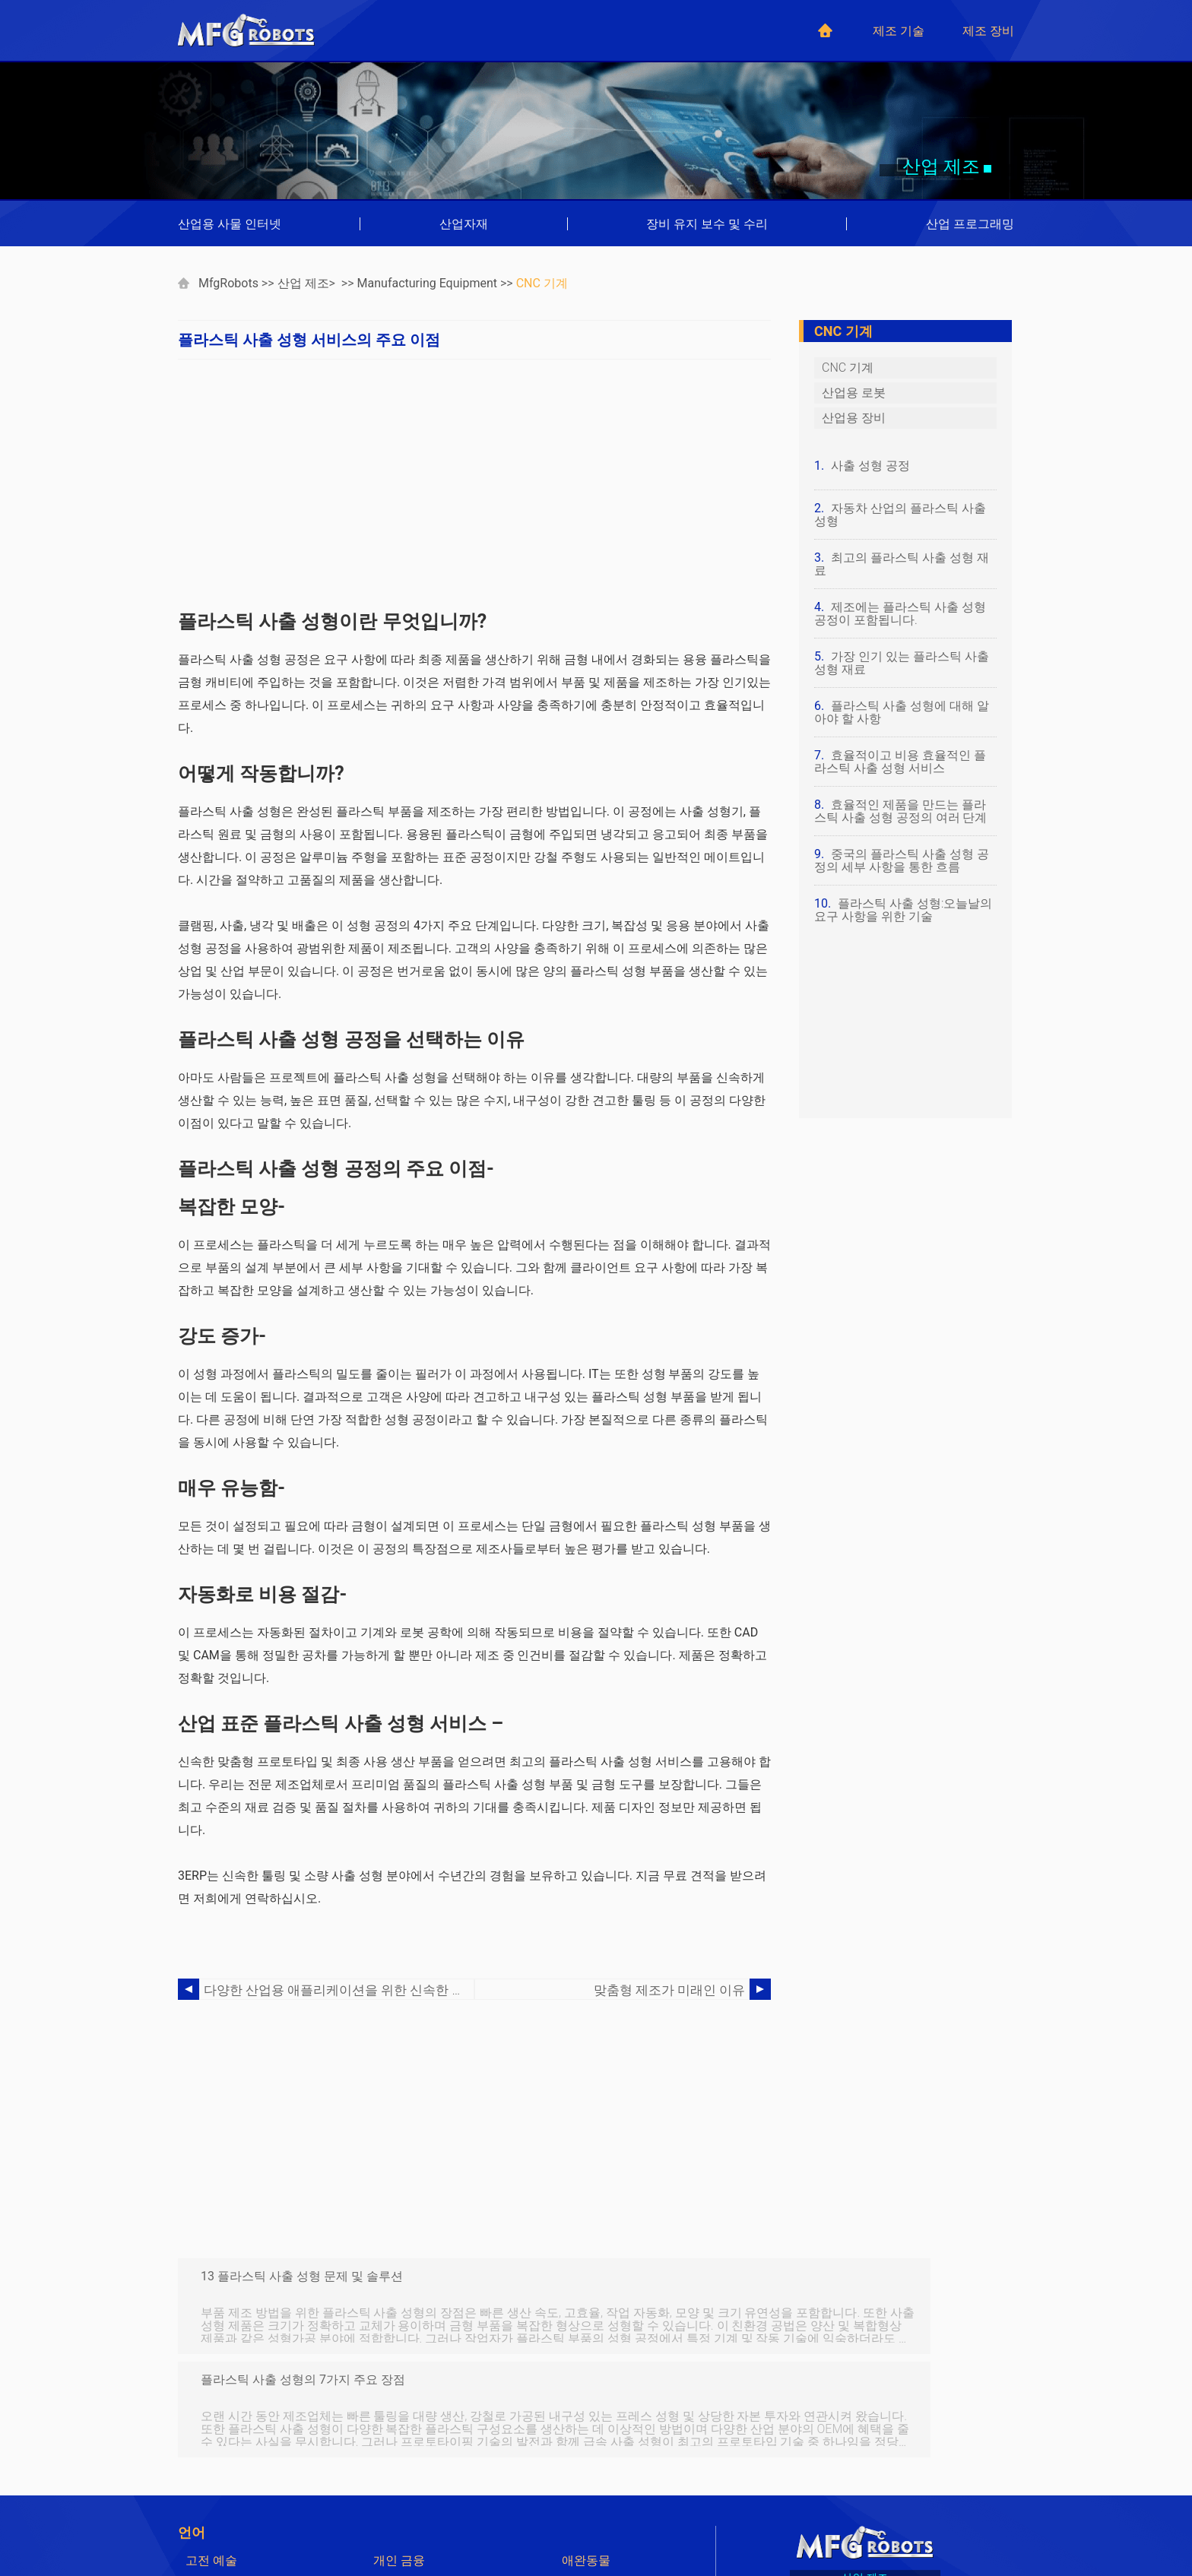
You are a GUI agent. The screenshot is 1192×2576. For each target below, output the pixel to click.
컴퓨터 (203, 2477)
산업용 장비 (854, 417)
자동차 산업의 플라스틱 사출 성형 (900, 514)
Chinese (583, 2498)
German (394, 2477)
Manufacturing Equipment (427, 283)
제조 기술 (898, 30)
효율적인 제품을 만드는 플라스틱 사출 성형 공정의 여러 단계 (901, 811)
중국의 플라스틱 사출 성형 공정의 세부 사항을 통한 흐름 (901, 860)
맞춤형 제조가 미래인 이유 (673, 1989)
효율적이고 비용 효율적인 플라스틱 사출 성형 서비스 (900, 761)
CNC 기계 (542, 283)
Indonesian (214, 2518)
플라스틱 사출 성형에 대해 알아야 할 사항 (901, 712)
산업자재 (463, 223)
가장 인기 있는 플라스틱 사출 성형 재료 (901, 662)
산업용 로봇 (854, 392)
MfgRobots (228, 283)
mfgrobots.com (888, 2523)
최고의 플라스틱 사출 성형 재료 (901, 564)
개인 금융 (399, 2457)
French (580, 2477)
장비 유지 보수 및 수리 (707, 223)
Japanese (399, 2518)
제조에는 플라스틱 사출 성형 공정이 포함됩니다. (900, 613)
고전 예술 (211, 2457)
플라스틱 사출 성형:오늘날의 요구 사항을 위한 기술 (903, 910)
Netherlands (217, 2539)
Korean (581, 2518)
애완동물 (586, 2457)
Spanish (206, 2498)
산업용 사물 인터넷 (229, 223)
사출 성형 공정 (870, 465)
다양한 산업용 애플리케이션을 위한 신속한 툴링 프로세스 (339, 1989)
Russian (583, 2539)
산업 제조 (303, 283)
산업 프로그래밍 (970, 223)
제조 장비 (988, 30)
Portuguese (404, 2498)
